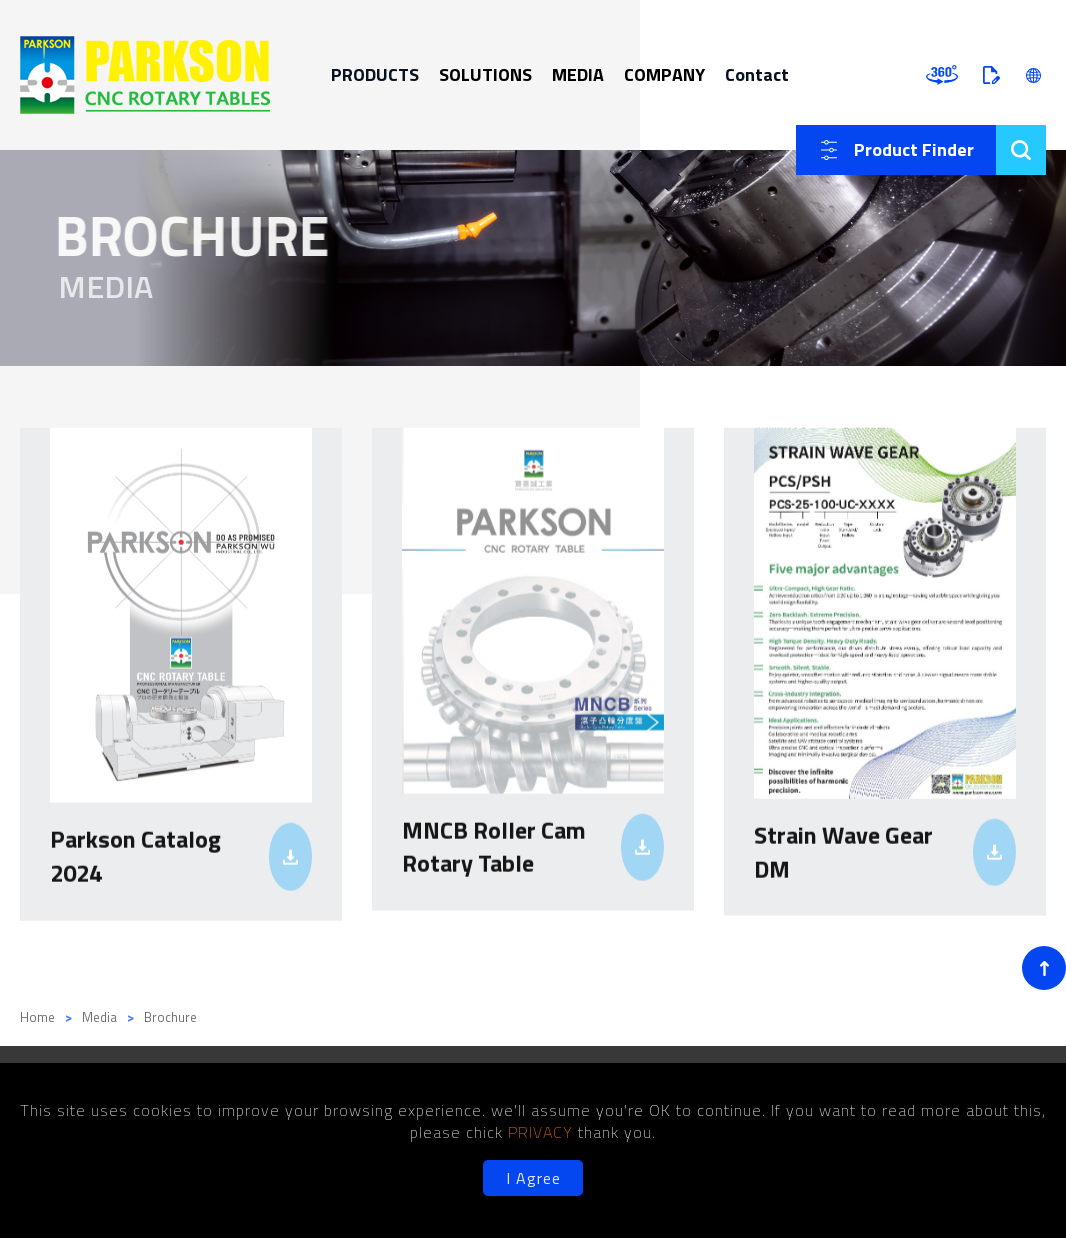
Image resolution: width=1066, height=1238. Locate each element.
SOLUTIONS (485, 74)
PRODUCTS (375, 74)
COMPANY (664, 74)
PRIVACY (543, 1132)
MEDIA (578, 74)
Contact (757, 74)
